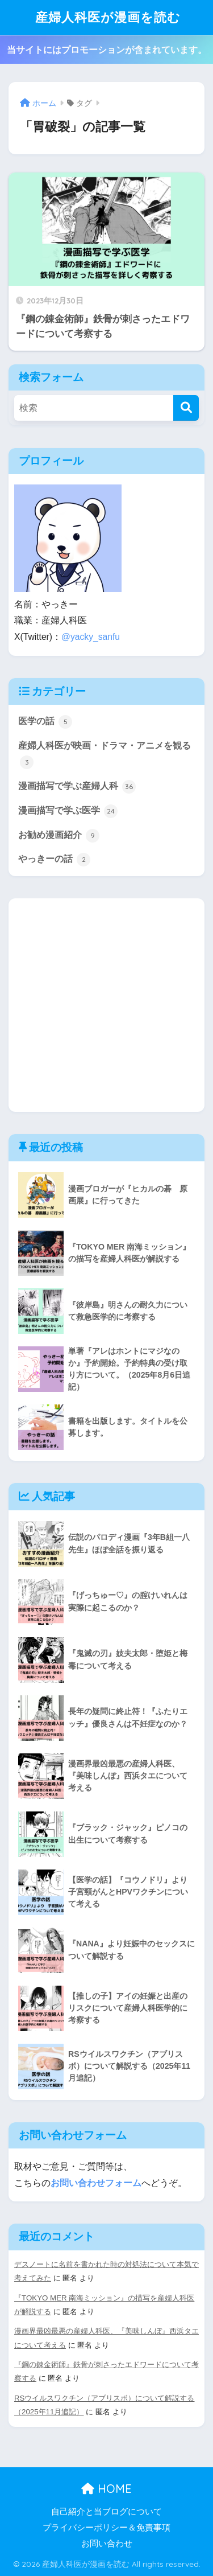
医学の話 (45, 722)
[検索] (186, 408)
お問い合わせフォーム (96, 2183)
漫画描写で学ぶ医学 (68, 811)
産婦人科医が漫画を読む (108, 17)
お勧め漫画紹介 (58, 836)
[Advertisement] (106, 1005)
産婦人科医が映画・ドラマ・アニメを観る (104, 755)
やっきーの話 (54, 859)
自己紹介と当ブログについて (106, 2511)
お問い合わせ (106, 2543)
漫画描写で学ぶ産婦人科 (77, 787)
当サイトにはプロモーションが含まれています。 (107, 50)
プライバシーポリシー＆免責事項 (106, 2527)
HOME (106, 2488)
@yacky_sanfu (90, 637)
